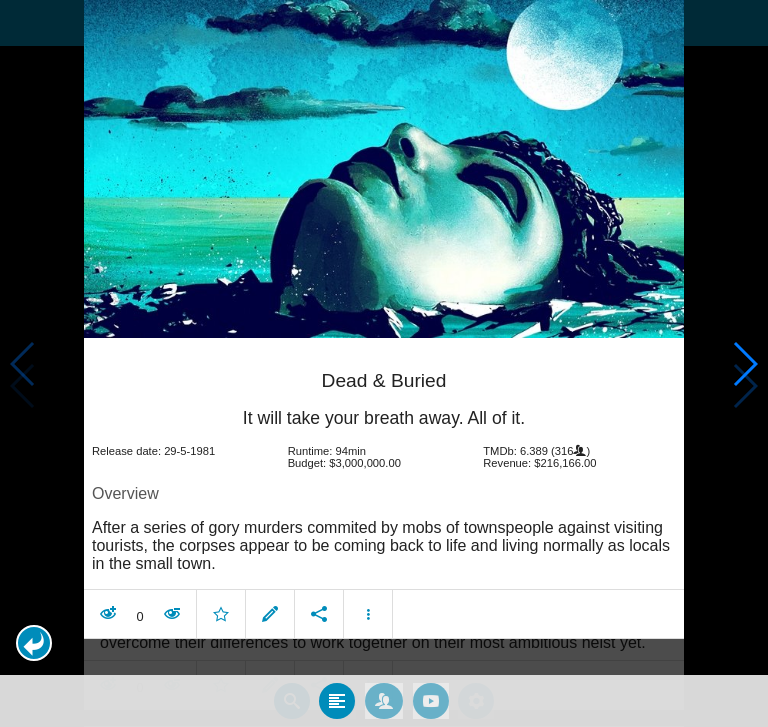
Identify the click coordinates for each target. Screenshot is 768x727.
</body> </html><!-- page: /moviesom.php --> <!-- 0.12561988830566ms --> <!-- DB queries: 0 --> (384, 363)
